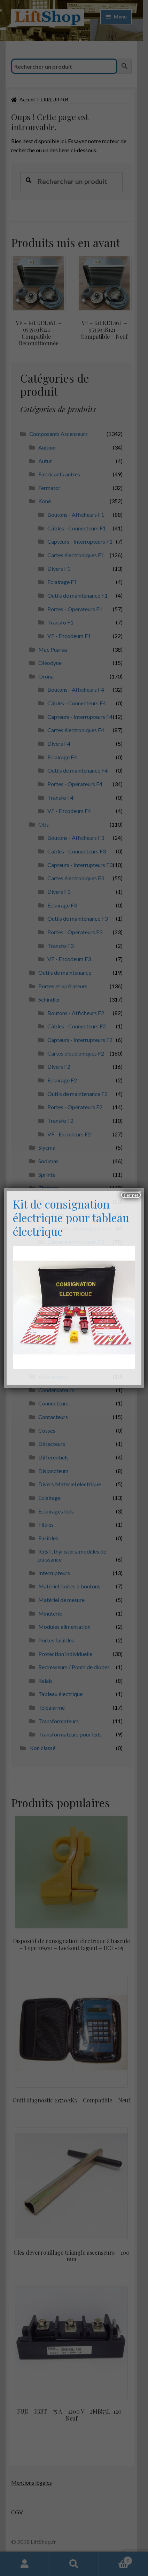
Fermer (131, 1195)
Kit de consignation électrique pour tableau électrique (71, 1217)
